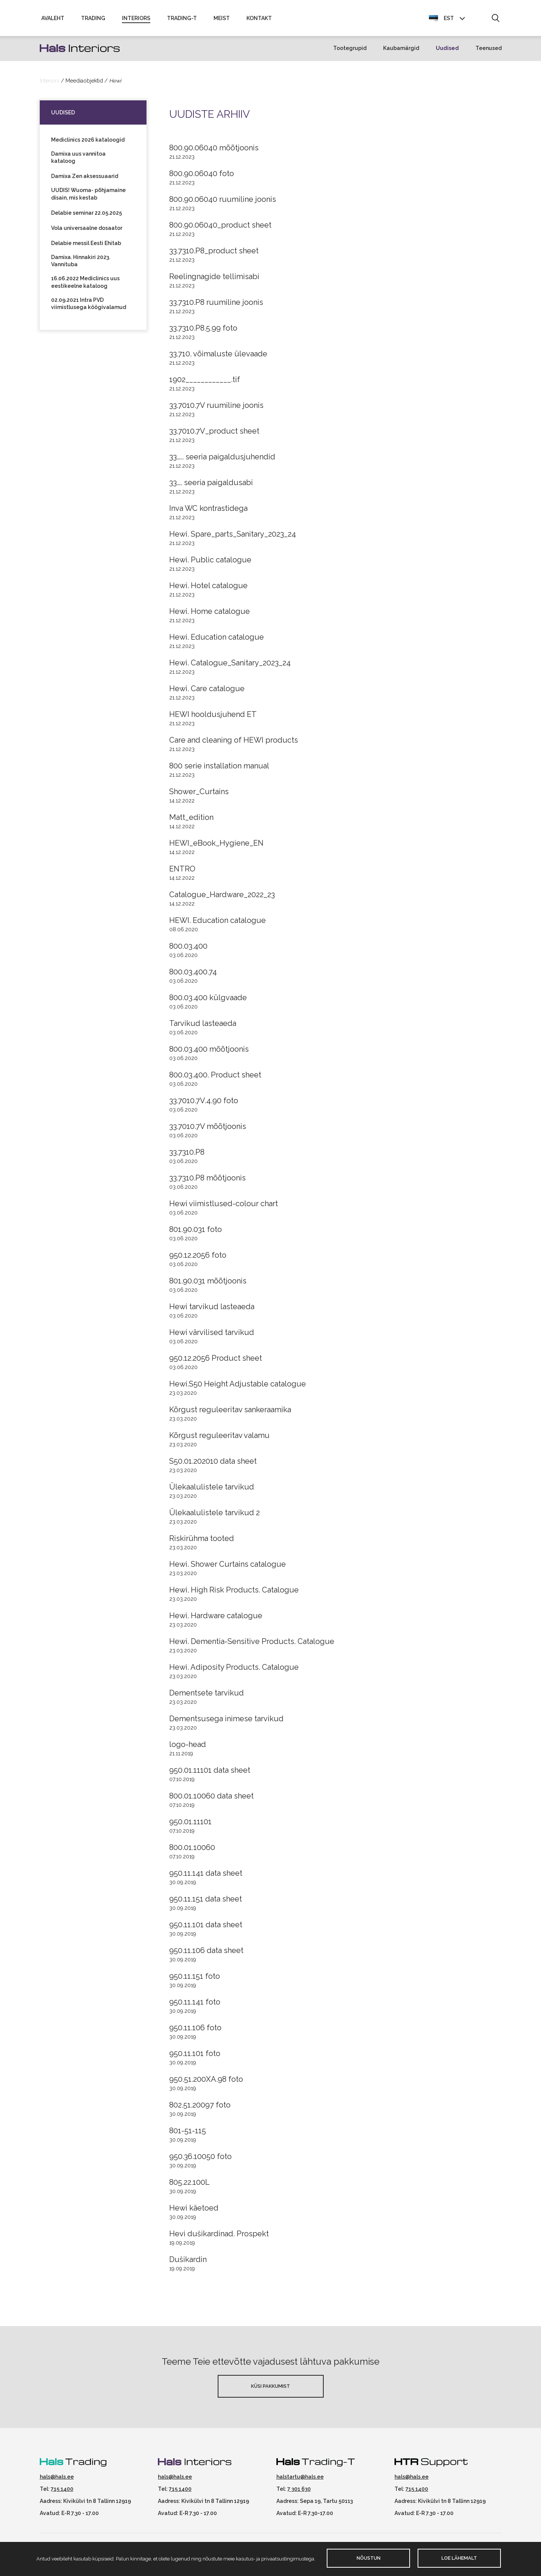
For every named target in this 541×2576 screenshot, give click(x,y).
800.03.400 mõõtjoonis (209, 1052)
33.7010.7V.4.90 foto (203, 1103)
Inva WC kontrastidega (208, 511)
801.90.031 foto (195, 1232)
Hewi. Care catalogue (207, 691)
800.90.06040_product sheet (220, 228)
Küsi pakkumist (270, 2389)
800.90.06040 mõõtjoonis (214, 151)
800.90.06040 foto (201, 176)
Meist (222, 20)
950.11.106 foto (195, 2031)
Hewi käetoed (193, 2211)
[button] (495, 20)
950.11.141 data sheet (205, 1876)
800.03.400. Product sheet (215, 1078)
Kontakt (259, 20)
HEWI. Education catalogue (217, 923)
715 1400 (62, 2492)
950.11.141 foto (194, 2005)
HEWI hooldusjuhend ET (213, 717)
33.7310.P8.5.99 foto (203, 331)
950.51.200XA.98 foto (206, 2082)
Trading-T (182, 20)
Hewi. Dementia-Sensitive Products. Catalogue (251, 1644)
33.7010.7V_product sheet (214, 434)
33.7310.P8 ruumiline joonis (216, 305)
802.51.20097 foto (200, 2108)
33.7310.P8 (186, 1155)
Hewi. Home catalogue (209, 614)
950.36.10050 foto (200, 2159)
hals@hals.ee (57, 2480)
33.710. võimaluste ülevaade (218, 357)
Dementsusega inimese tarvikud (226, 1722)
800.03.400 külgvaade (208, 1000)
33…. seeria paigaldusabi (211, 485)
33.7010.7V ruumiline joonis (216, 408)
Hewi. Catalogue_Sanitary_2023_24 (230, 666)
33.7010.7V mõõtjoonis (207, 1129)
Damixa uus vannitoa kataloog (78, 160)
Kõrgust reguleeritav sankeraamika (230, 1413)
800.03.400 (188, 949)
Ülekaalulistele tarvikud (211, 1490)
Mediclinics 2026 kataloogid (88, 143)
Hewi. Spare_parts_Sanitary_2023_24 (232, 537)
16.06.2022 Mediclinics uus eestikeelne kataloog (85, 285)
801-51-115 (187, 2134)
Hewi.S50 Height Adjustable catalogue (237, 1387)
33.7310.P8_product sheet (214, 254)
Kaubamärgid (401, 51)
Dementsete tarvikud (206, 1696)
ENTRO (182, 872)
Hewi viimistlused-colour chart (223, 1207)
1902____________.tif (204, 382)
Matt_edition (191, 820)
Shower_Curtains (199, 794)
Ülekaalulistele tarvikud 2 (214, 1516)
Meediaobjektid (84, 84)
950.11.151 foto (194, 1979)
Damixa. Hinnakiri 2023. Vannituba (80, 264)
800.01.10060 (192, 1850)
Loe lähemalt (459, 2558)
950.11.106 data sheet (206, 1953)
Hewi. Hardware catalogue (215, 1619)
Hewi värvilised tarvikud (211, 1335)
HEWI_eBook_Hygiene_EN (216, 846)
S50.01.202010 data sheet (213, 1464)
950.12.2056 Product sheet (215, 1361)
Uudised (447, 51)
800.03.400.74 (193, 975)
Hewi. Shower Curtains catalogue (227, 1567)
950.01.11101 (190, 1825)
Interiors (136, 20)
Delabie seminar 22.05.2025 (86, 216)
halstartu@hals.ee (300, 2480)
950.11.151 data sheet (205, 1902)
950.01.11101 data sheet (209, 1773)
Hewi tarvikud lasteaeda (211, 1310)
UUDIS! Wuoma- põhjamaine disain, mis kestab (88, 197)
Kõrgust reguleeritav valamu (219, 1438)
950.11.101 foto (194, 2056)
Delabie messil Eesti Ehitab (86, 247)
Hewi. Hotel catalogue (208, 588)
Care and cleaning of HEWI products (233, 743)
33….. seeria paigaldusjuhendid (222, 460)
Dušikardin (188, 2262)
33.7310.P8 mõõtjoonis (207, 1181)
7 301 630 (299, 2492)
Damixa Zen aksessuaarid (84, 179)
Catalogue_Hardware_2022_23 (222, 897)
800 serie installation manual (219, 769)
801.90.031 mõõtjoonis (207, 1284)
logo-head (187, 1747)
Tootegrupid (349, 51)
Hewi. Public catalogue (210, 563)
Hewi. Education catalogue (216, 640)
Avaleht (52, 20)
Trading (93, 20)
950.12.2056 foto (197, 1258)
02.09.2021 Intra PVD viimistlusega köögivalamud (88, 307)
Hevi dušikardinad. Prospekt (219, 2237)
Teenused (489, 51)
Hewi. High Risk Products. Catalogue (234, 1593)
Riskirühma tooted (201, 1541)
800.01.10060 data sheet (211, 1799)
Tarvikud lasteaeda (202, 1026)
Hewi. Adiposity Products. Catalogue (234, 1670)
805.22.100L (189, 2185)
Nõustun (368, 2558)
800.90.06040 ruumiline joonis (222, 202)
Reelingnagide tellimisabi (214, 279)
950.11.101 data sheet (205, 1928)
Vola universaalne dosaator (86, 231)
